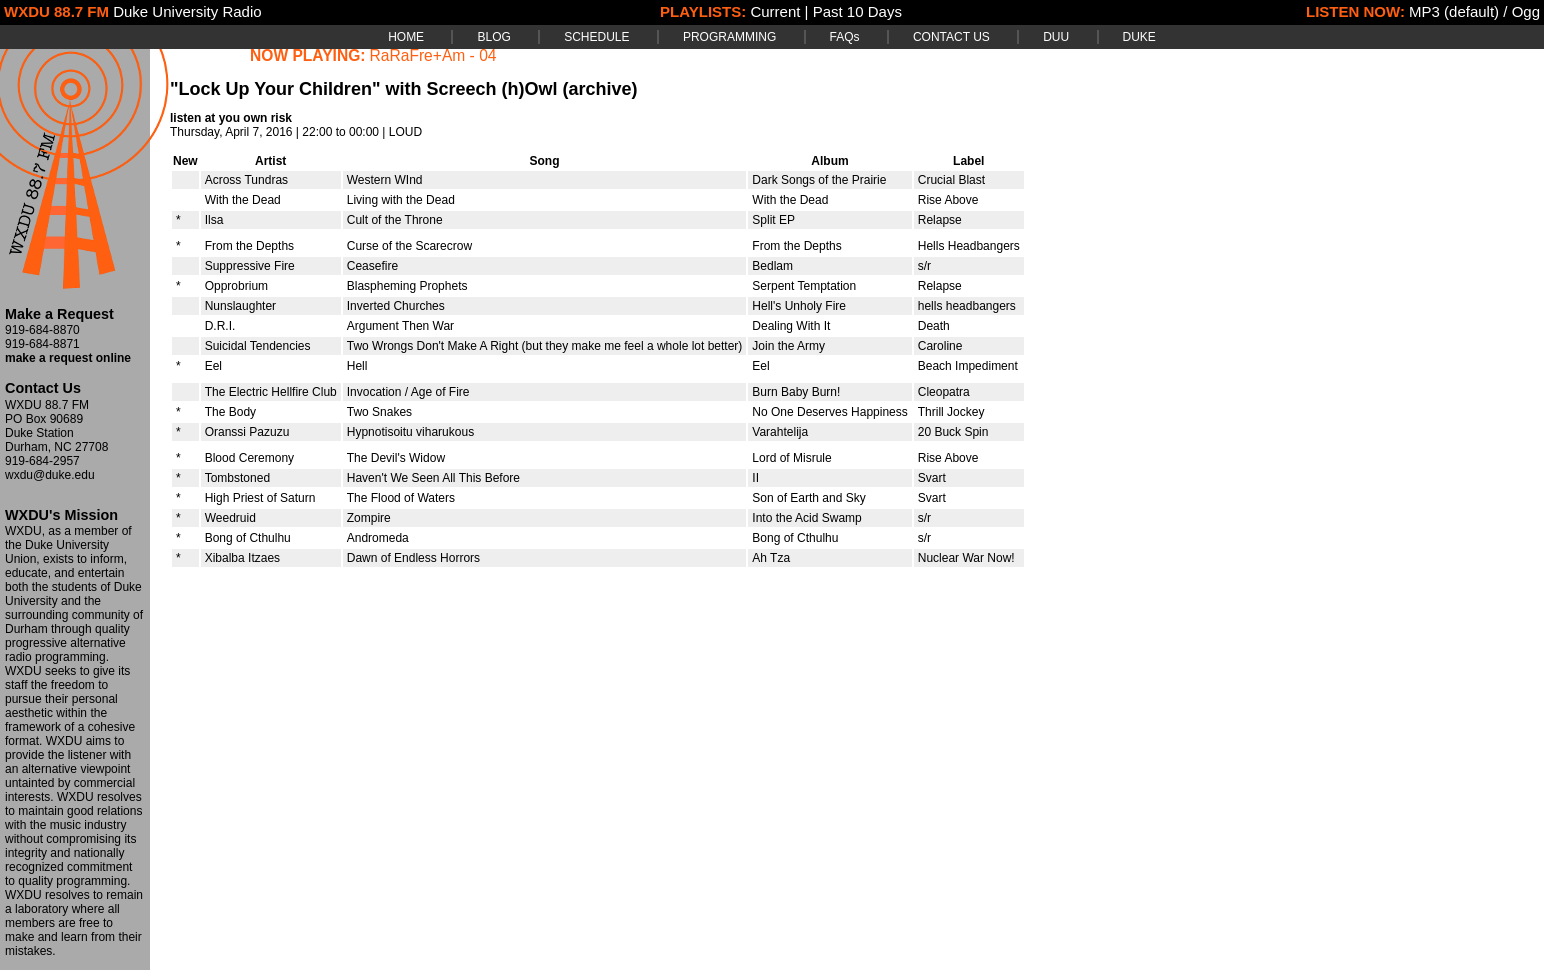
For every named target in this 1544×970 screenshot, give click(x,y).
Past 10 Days (857, 11)
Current (775, 11)
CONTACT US (951, 37)
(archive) (599, 89)
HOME (406, 37)
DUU (1056, 37)
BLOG (493, 37)
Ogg (1526, 11)
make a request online (68, 358)
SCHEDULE (596, 37)
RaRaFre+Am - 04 (433, 55)
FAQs (845, 37)
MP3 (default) (1454, 11)
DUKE (1139, 37)
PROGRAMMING (729, 37)
